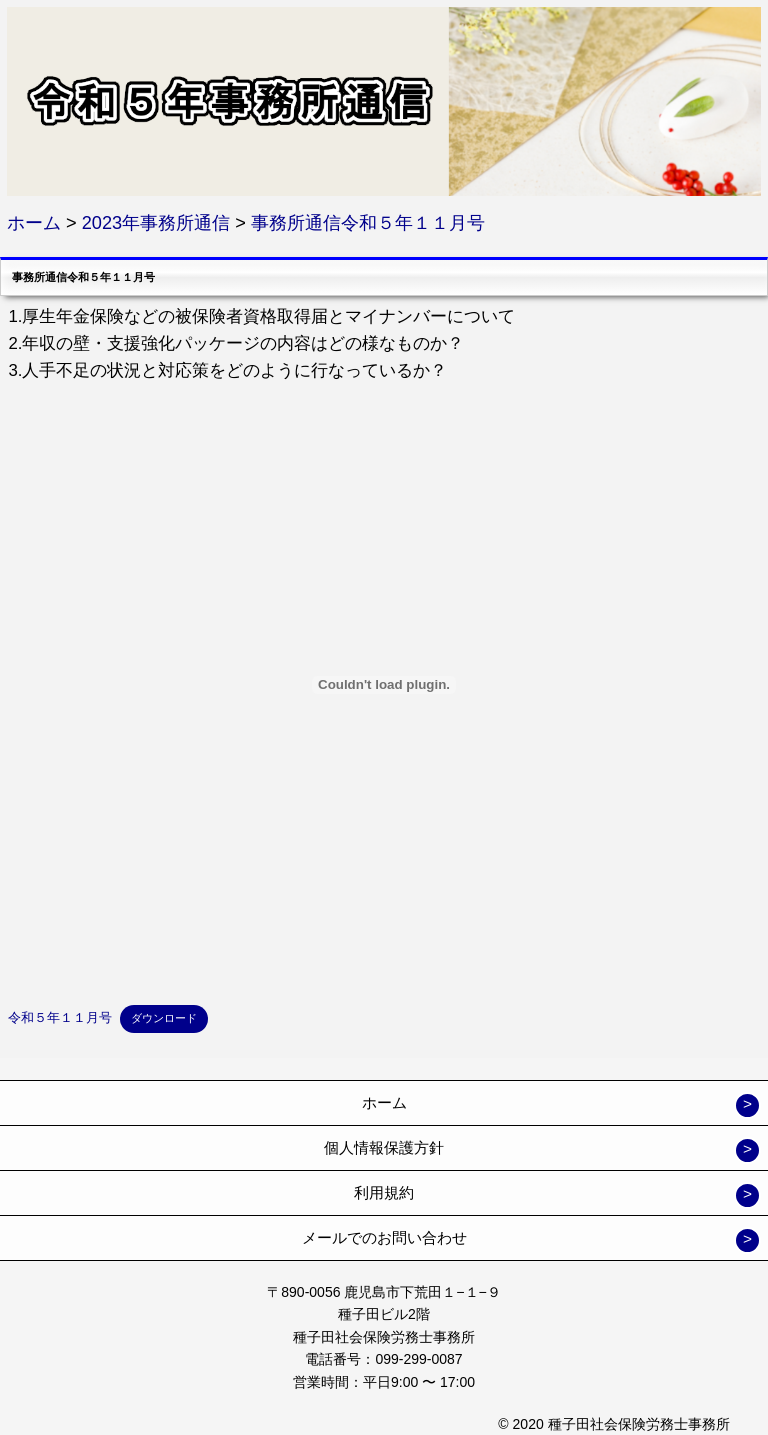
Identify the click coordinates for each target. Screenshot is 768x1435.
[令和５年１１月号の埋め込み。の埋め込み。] (383, 685)
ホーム (384, 1102)
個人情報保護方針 (384, 1147)
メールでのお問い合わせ (384, 1237)
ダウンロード (164, 1018)
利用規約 (384, 1192)
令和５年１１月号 (60, 1017)
